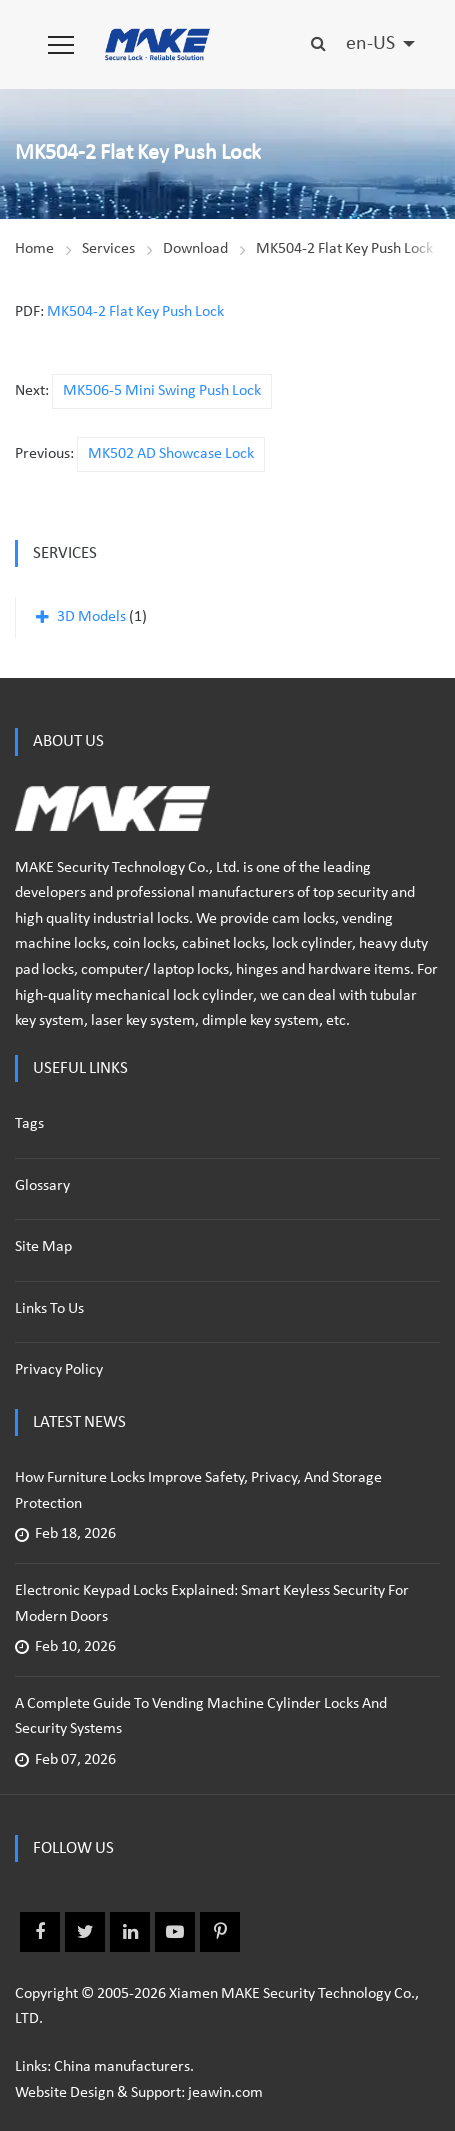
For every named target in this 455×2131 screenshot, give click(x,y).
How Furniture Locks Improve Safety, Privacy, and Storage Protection (198, 1491)
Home (34, 249)
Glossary (42, 1186)
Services (108, 249)
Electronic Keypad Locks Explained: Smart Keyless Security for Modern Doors (212, 1604)
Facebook (40, 1932)
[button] (61, 45)
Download (195, 249)
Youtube (175, 1932)
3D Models (91, 617)
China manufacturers (122, 2067)
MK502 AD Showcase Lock (171, 454)
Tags (29, 1124)
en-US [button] (372, 44)
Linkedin (130, 1932)
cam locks (303, 919)
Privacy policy (59, 1370)
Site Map (43, 1247)
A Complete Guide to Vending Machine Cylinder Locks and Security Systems (201, 1717)
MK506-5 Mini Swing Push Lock (162, 391)
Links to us (49, 1309)
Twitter (85, 1932)
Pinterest (220, 1932)
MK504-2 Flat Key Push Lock (344, 249)
